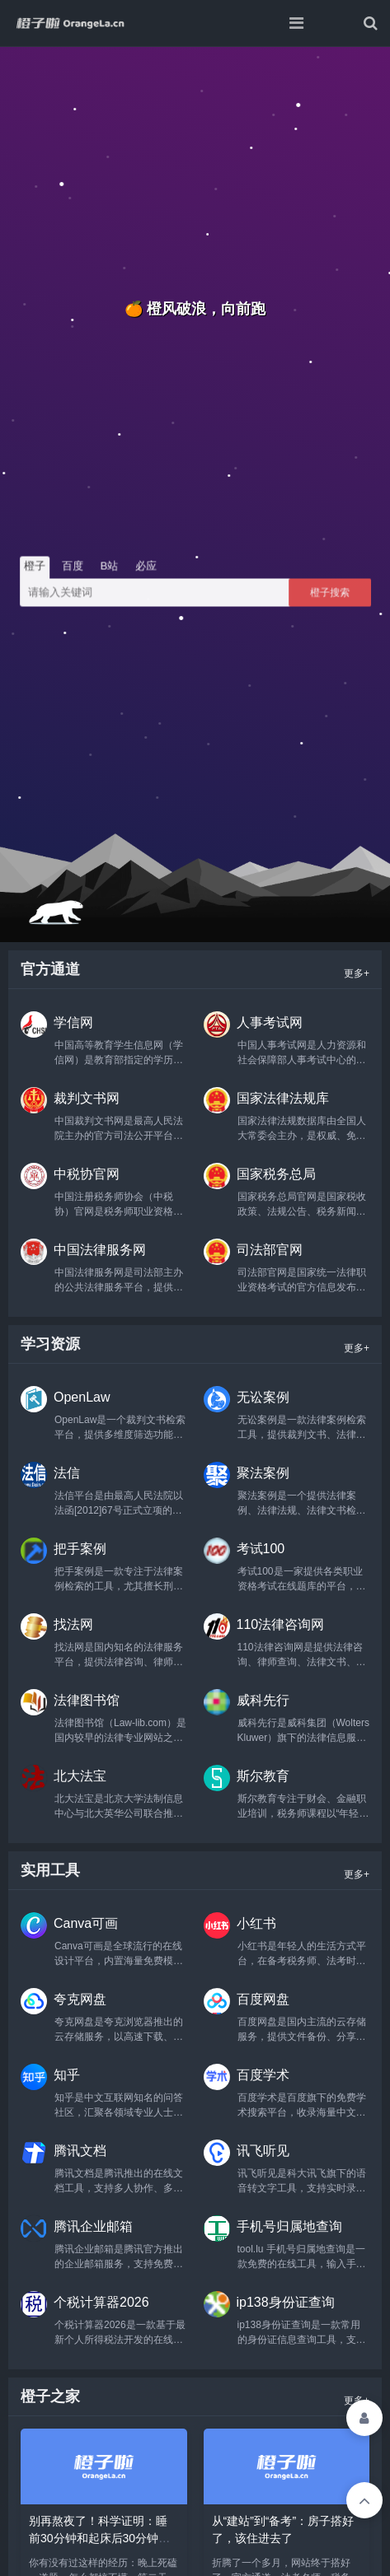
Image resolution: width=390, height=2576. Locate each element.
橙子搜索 (330, 592)
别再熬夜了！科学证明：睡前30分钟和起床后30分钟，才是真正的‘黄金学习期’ (99, 2538)
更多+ (356, 973)
